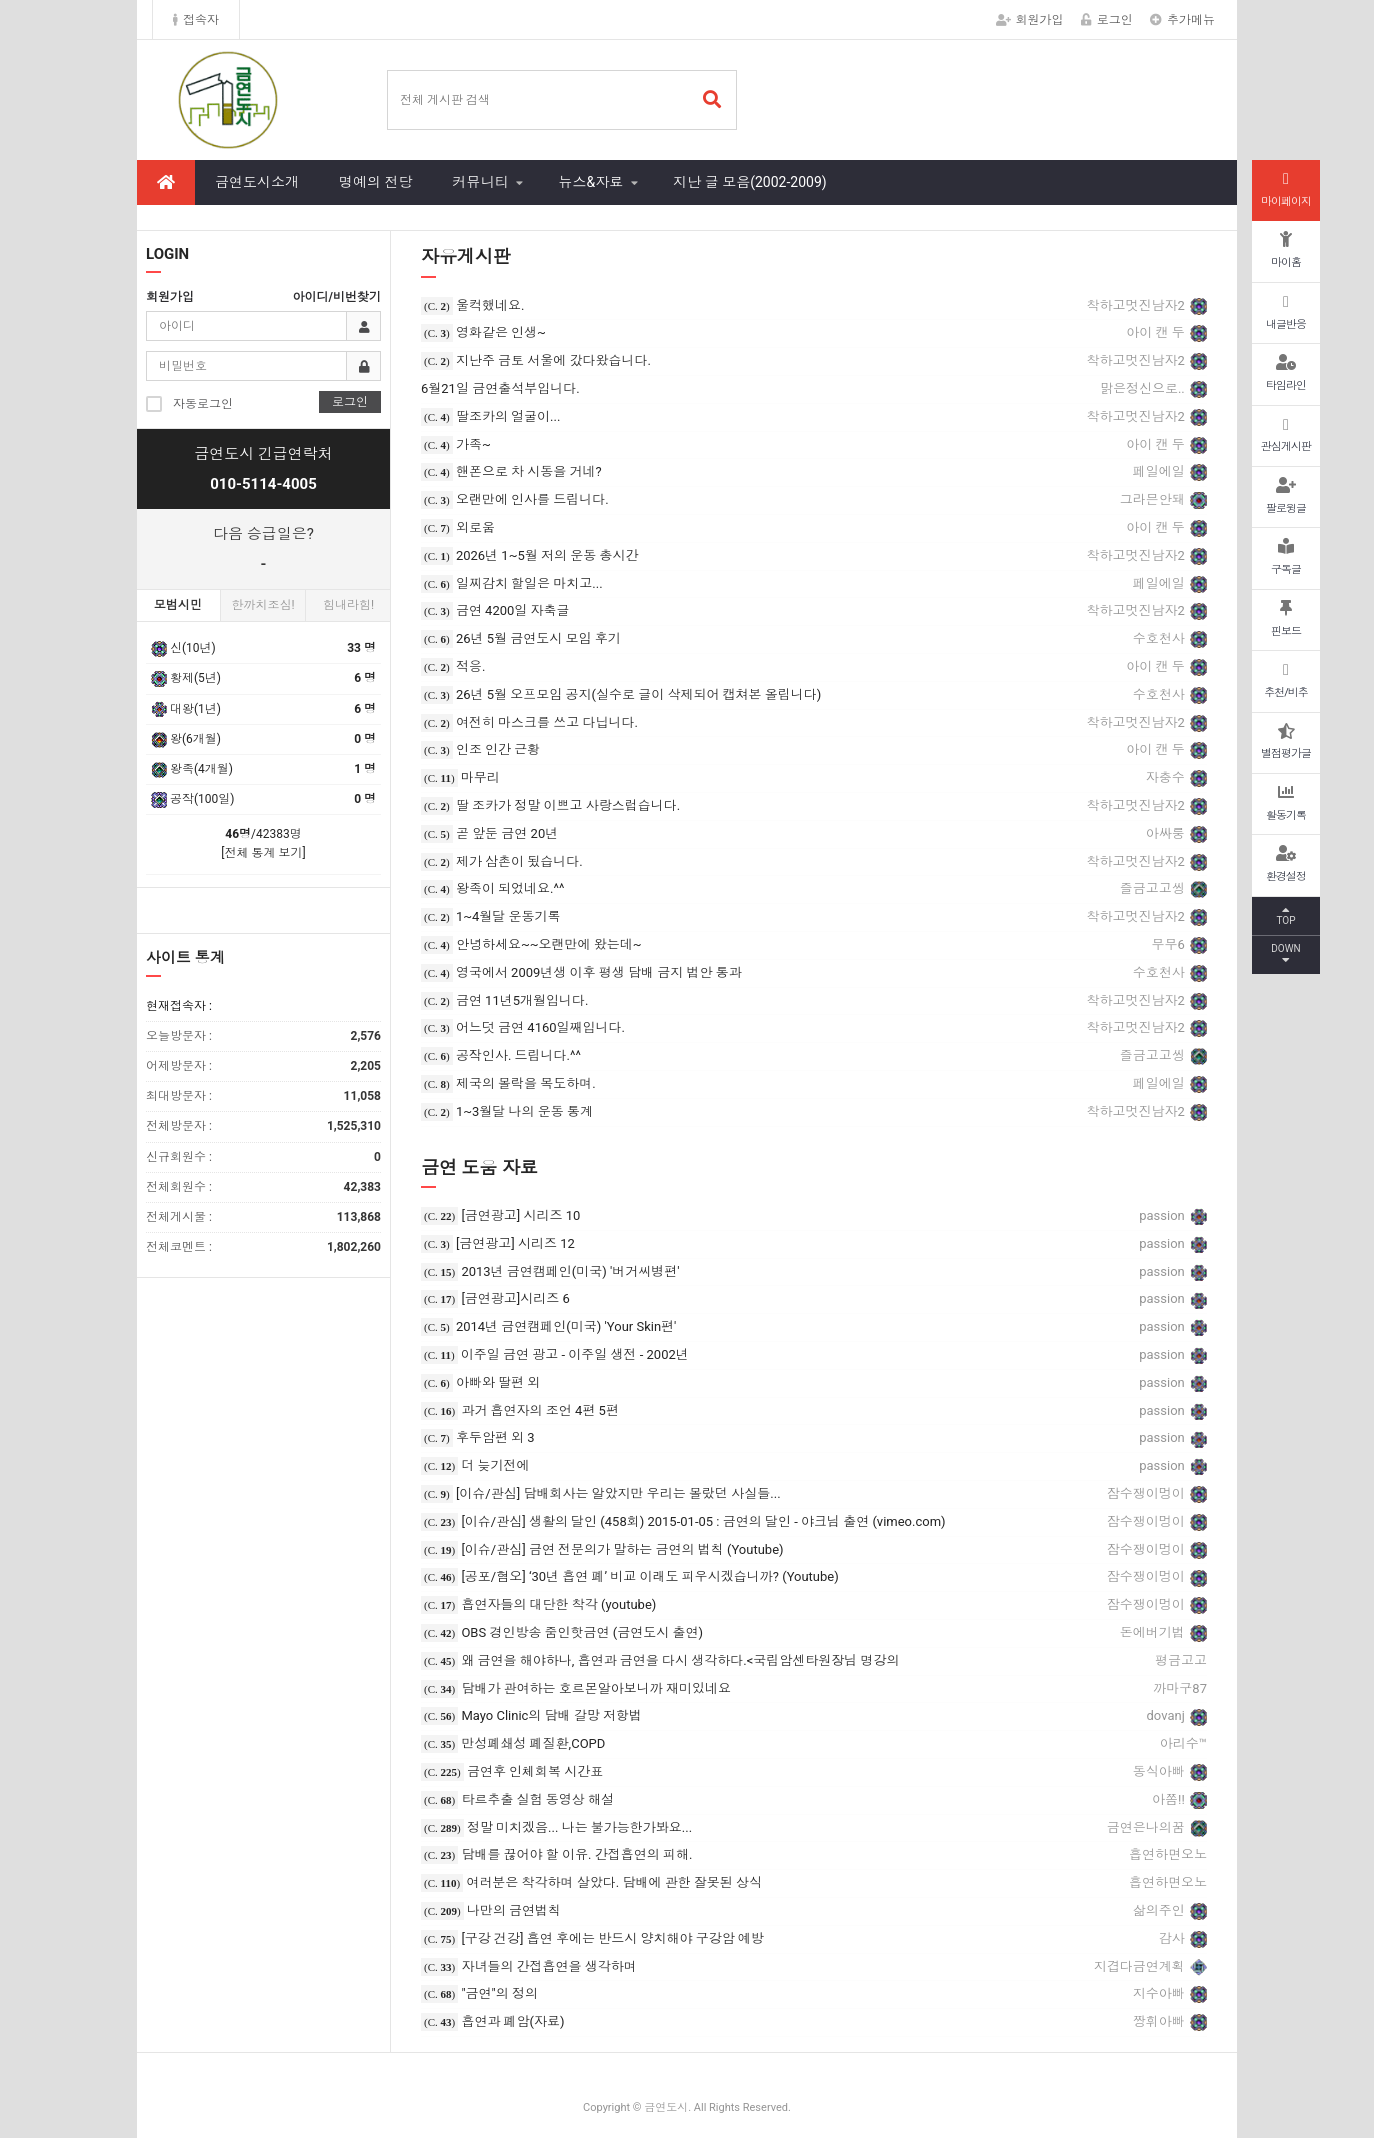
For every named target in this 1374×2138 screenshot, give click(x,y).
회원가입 (1030, 20)
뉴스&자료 (590, 182)
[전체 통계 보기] (263, 853)
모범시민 (178, 605)
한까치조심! (262, 605)
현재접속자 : (179, 1006)
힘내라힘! (348, 605)
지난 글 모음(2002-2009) (749, 182)
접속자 (196, 20)
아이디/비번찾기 (337, 297)
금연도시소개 (257, 182)
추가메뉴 (1182, 20)
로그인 (1107, 20)
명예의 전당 (375, 182)
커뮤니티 (480, 182)
